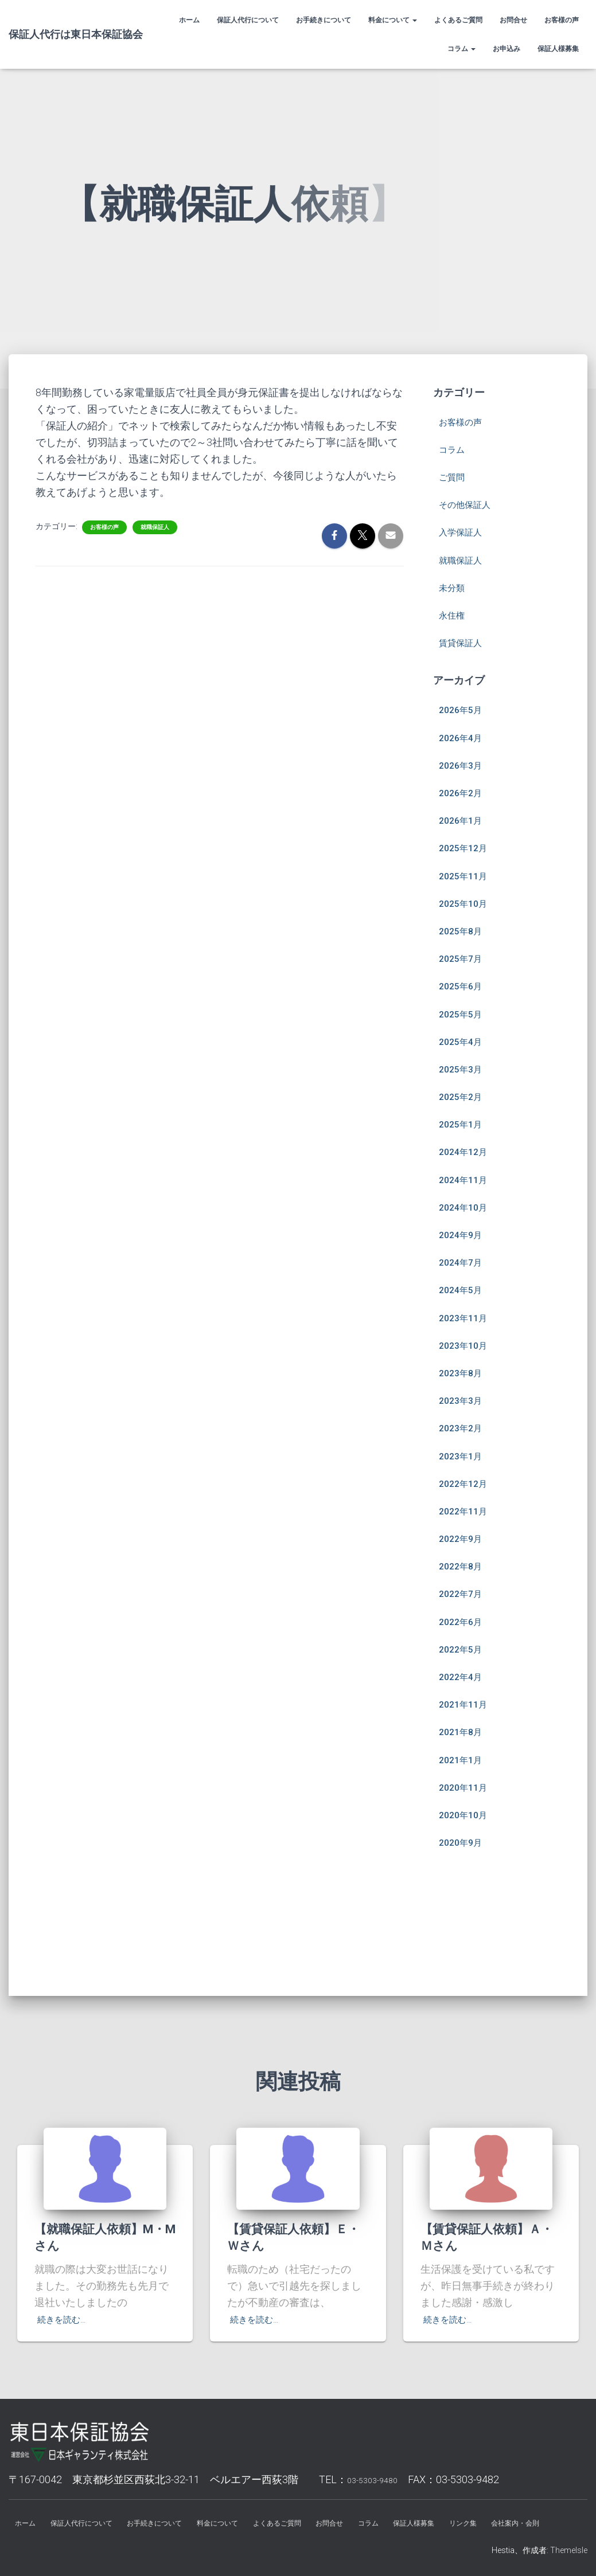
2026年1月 (463, 791)
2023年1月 (463, 1427)
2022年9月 (463, 1510)
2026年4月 (463, 709)
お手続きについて (323, 20)
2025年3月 (463, 1040)
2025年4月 (463, 1013)
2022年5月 (463, 1620)
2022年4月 (463, 1648)
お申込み (506, 49)
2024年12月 (466, 1123)
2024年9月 (463, 1206)
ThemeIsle (568, 2550)
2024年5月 (463, 1261)
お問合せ (513, 20)
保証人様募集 (558, 49)
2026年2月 (463, 764)
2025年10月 (466, 874)
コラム (461, 49)
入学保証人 (464, 503)
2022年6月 (463, 1593)
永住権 (454, 586)
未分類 (454, 559)
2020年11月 (466, 1758)
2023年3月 (463, 1371)
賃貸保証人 (464, 614)
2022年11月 (466, 1482)
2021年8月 (463, 1703)
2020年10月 (466, 1786)
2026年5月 (463, 681)
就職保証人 (155, 498)
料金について (392, 20)
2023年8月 (463, 1344)
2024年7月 (463, 1233)
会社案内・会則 (298, 2521)
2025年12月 (466, 819)
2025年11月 (466, 847)
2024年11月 (466, 1151)
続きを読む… (66, 2286)
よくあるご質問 (458, 20)
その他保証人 (470, 475)
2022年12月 (466, 1454)
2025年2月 (463, 1068)
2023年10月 (466, 1316)
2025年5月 (463, 985)
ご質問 (454, 448)
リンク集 (532, 2493)
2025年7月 (463, 929)
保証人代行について (248, 20)
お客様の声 (561, 20)
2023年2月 (463, 1399)
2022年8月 (463, 1537)
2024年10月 (466, 1178)
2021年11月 (466, 1675)
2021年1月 (463, 1731)
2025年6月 (463, 957)
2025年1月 (463, 1095)
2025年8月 (463, 902)
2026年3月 (463, 736)
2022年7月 (463, 1565)
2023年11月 (466, 1289)
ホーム (189, 20)
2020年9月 (463, 1813)
